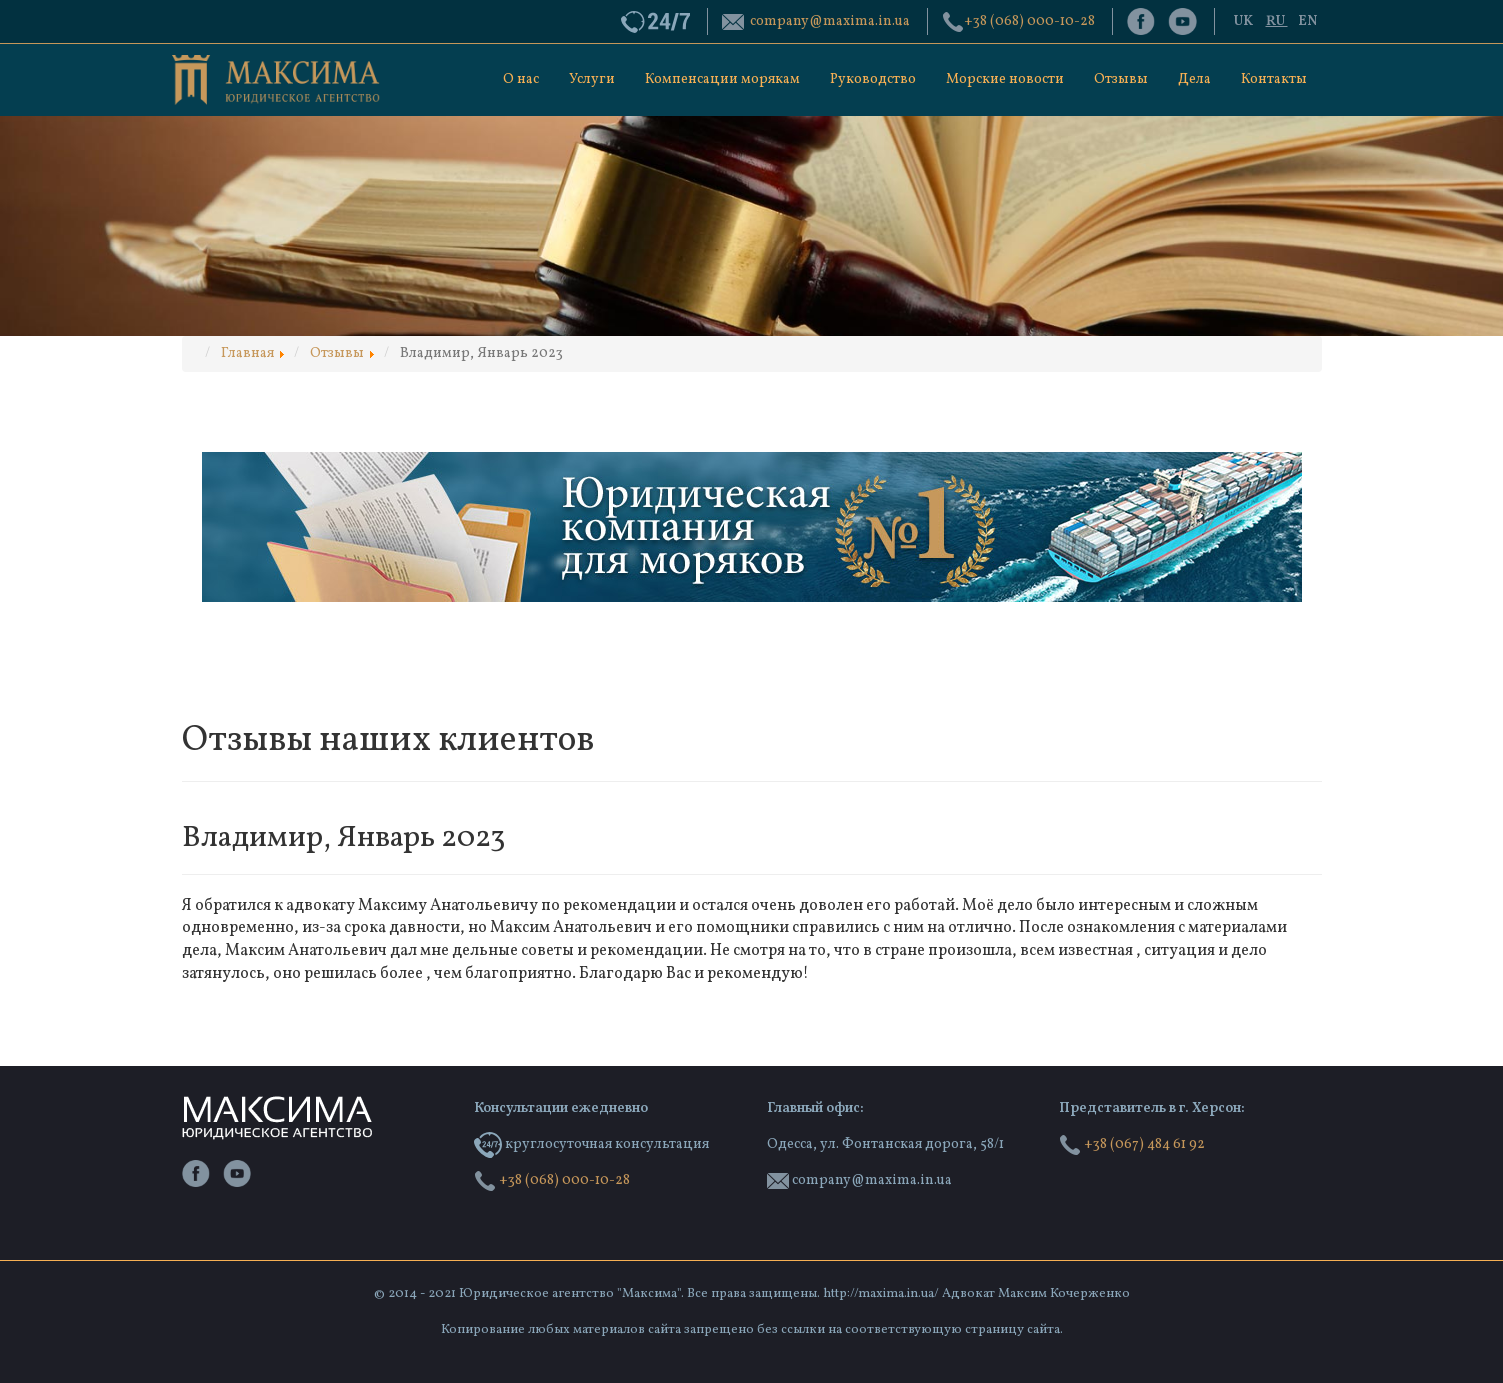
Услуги (592, 79)
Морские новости (1005, 79)
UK (1245, 21)
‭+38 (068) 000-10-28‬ (1029, 21)
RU (1277, 21)
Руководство (873, 79)
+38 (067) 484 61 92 (1132, 1144)
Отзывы (1121, 79)
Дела (1194, 79)
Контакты (1274, 79)
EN (1307, 21)
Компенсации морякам (722, 79)
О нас (521, 79)
